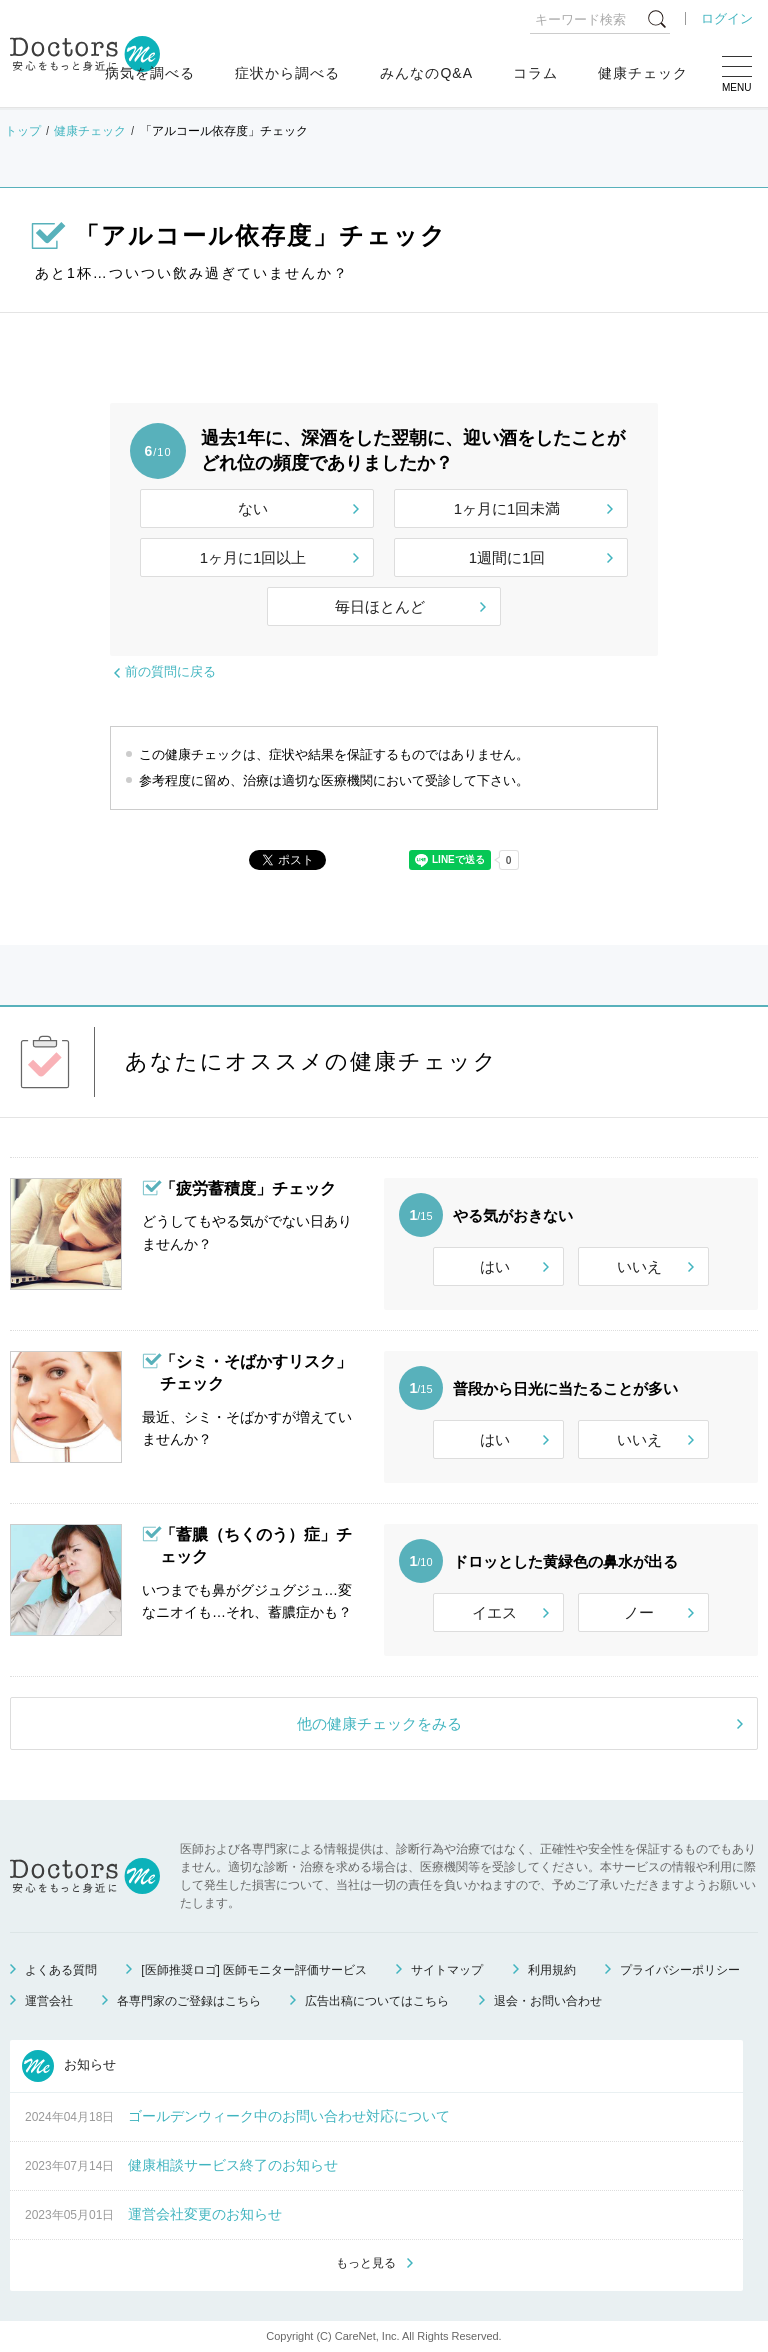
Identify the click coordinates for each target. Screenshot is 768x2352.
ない (253, 508)
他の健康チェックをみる (379, 1723)
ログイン (727, 18)
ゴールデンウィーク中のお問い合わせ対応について (289, 2116)
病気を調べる (150, 73)
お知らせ (69, 2066)
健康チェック (643, 73)
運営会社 (49, 2001)
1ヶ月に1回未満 (507, 508)
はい (495, 1266)
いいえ (639, 1266)
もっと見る (366, 2263)
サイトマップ (447, 1970)
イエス (494, 1612)
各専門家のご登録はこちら (189, 2001)
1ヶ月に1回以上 (253, 557)
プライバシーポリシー (680, 1970)
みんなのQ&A (426, 73)
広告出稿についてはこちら (377, 2001)
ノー (639, 1612)
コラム (535, 73)
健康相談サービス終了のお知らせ (233, 2165)
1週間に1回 (507, 557)
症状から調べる (287, 73)
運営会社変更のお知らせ (205, 2214)
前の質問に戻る (170, 671)
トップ (23, 131)
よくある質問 (61, 1970)
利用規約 (552, 1970)
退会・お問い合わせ (548, 2001)
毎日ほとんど (380, 606)
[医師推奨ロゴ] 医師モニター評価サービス (254, 1970)
